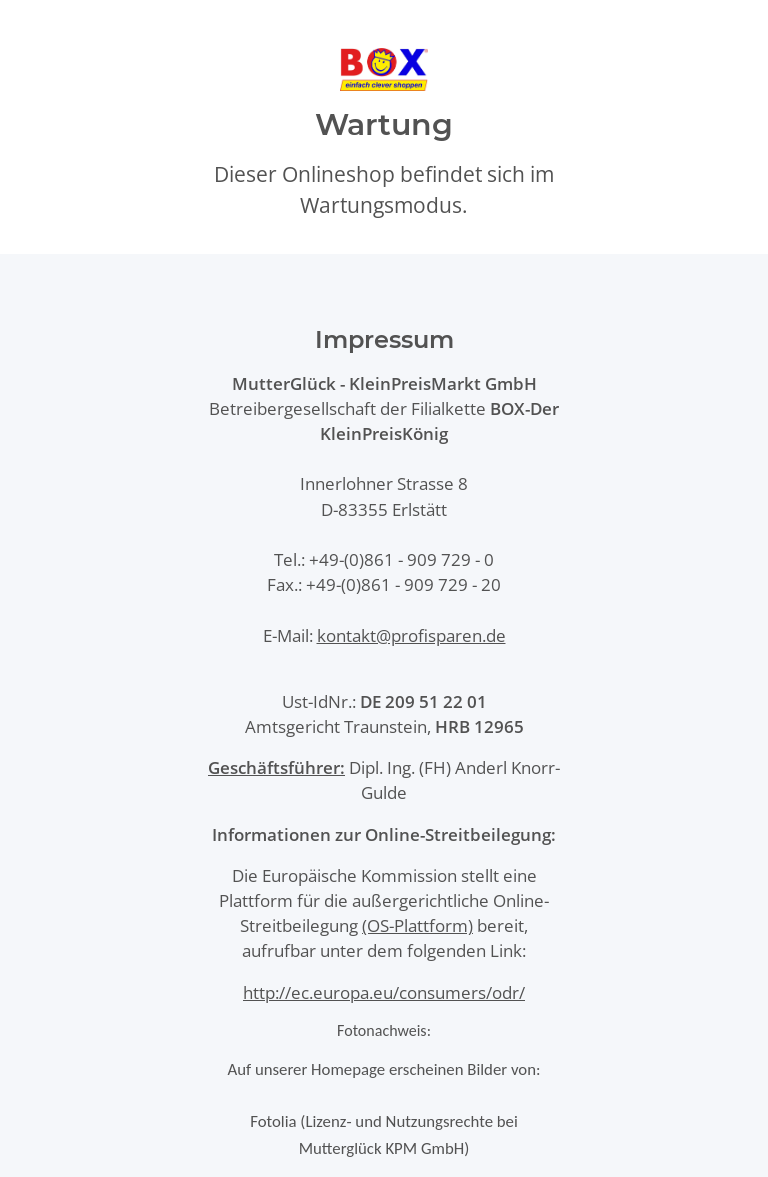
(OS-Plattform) (417, 925)
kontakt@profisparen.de (411, 635)
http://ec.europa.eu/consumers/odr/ (384, 992)
